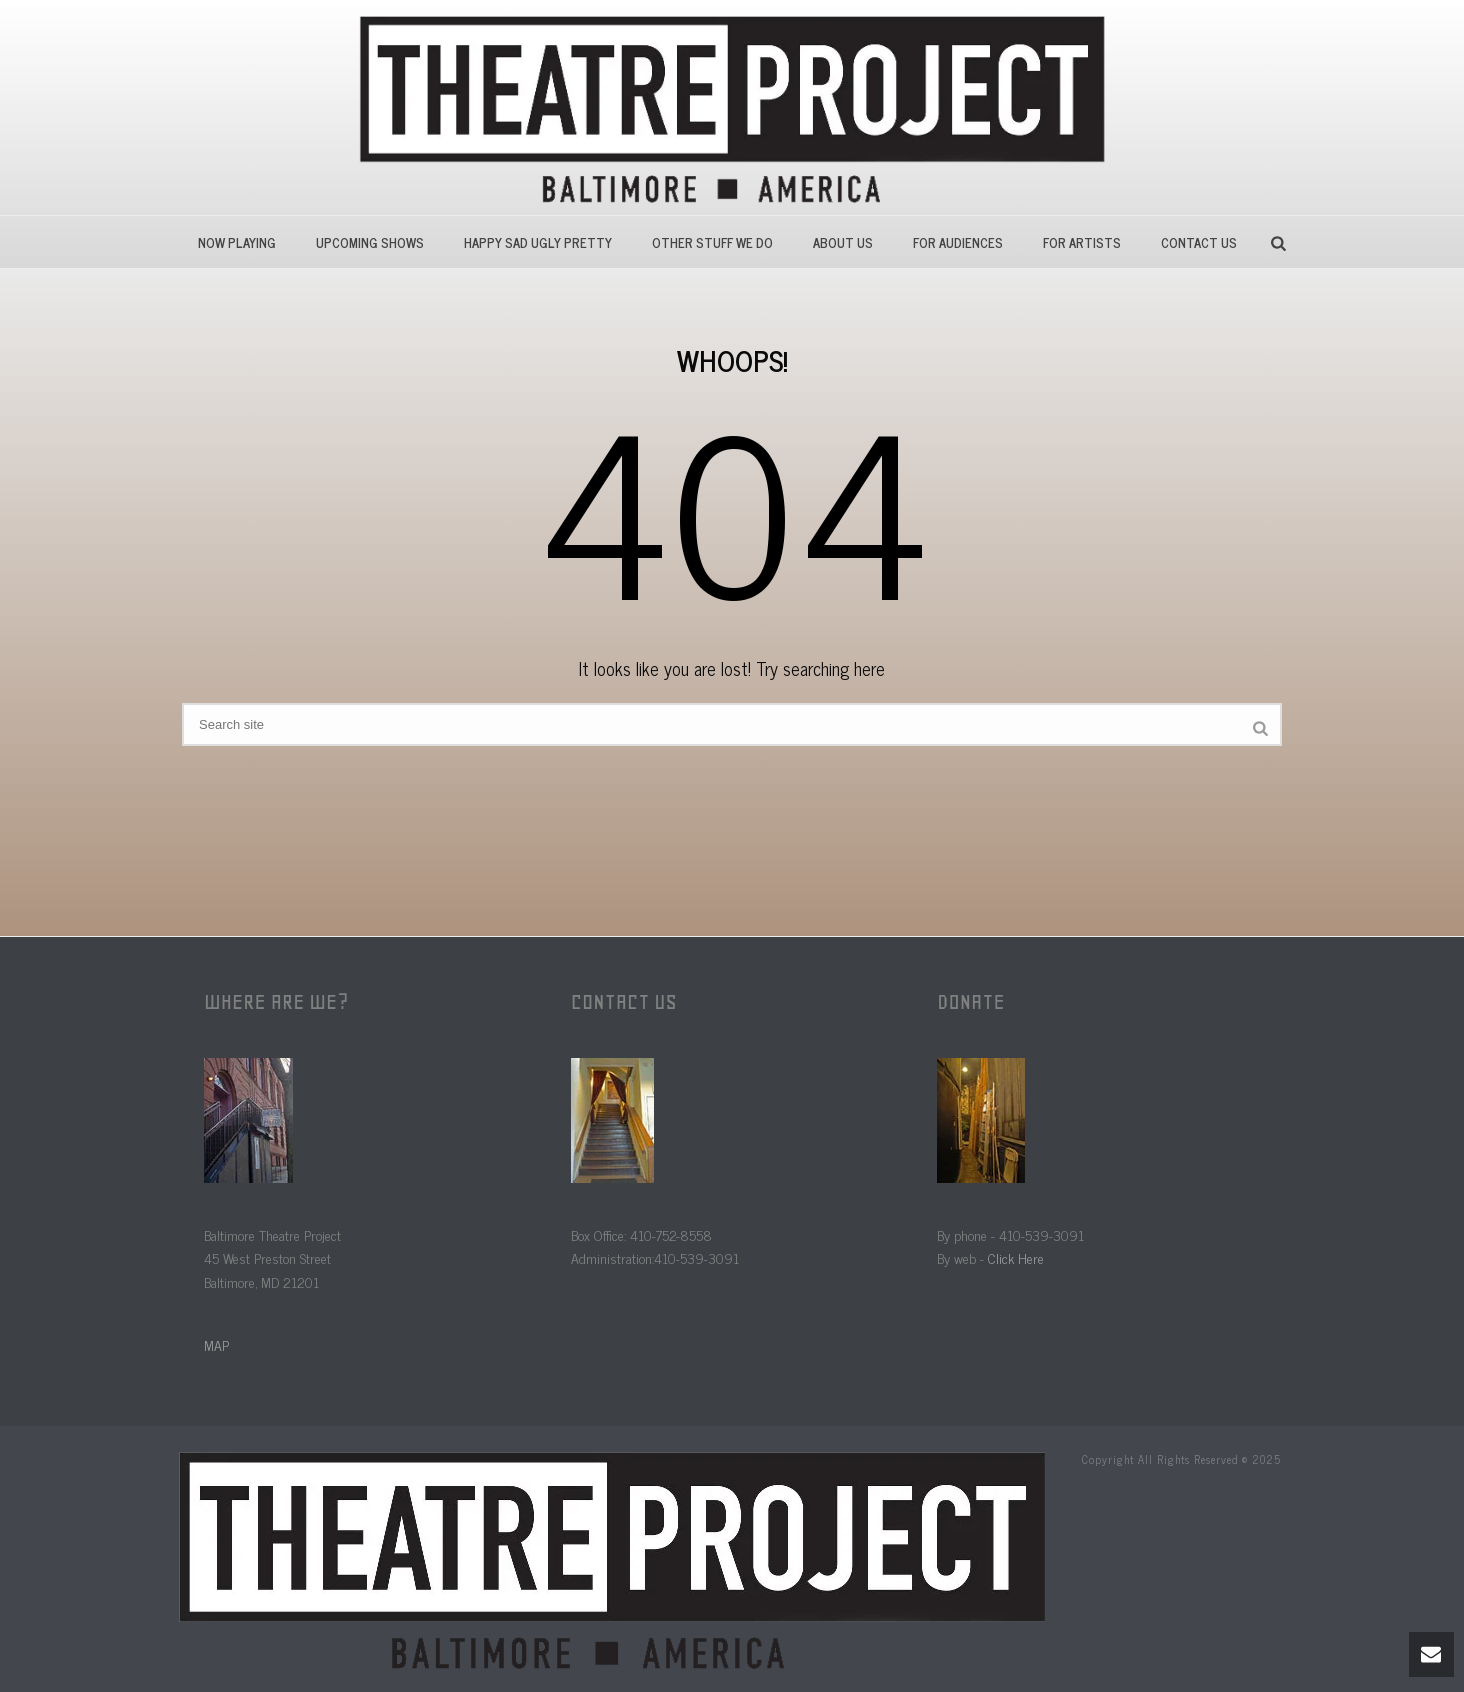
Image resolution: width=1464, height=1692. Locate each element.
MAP (216, 1344)
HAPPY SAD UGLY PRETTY (538, 242)
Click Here (1016, 1257)
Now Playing (237, 242)
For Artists (1082, 242)
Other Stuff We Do (712, 242)
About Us (843, 242)
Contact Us (1199, 242)
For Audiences (958, 242)
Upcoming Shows (370, 242)
